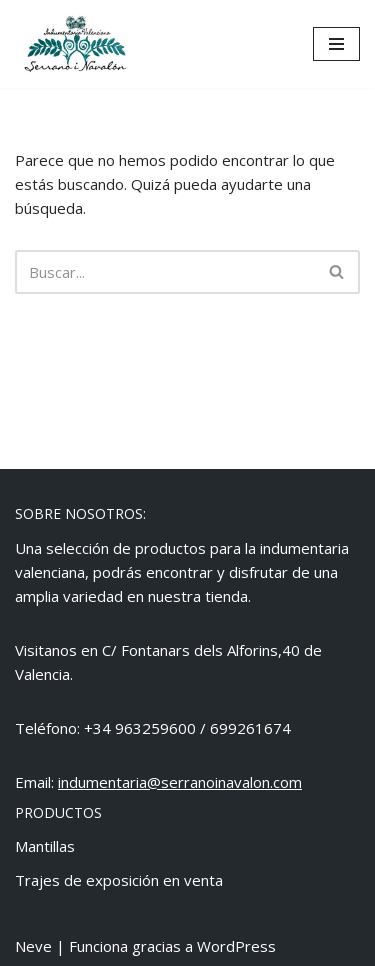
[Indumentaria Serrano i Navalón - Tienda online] (75, 44)
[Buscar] (165, 272)
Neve (33, 946)
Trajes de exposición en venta (119, 880)
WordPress (236, 946)
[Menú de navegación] (336, 44)
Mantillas (45, 846)
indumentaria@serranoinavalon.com (180, 782)
